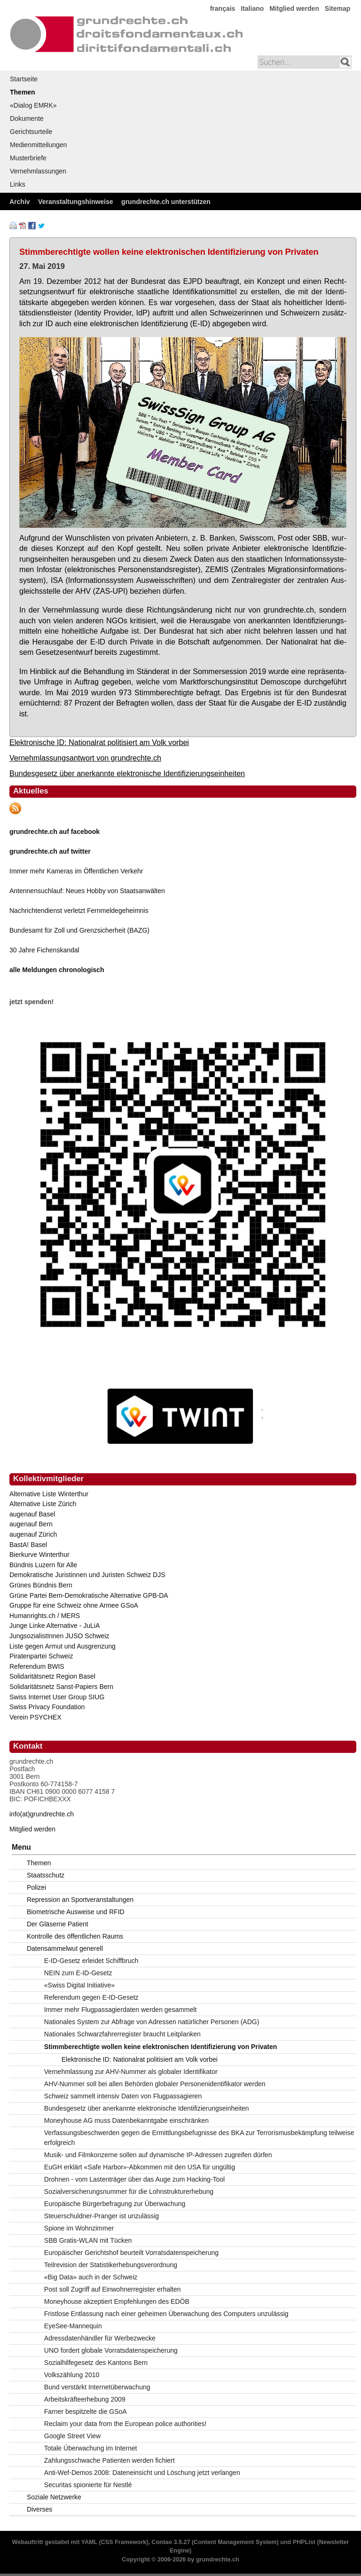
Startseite (24, 79)
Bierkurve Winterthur (39, 1554)
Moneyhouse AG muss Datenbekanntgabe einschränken (126, 2120)
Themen (22, 92)
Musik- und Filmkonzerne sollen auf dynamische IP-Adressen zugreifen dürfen (158, 2155)
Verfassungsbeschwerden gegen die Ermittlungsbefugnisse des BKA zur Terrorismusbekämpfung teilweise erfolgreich (199, 2137)
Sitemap (337, 8)
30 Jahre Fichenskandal (44, 950)
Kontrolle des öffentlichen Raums (75, 1936)
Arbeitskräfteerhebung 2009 (85, 2399)
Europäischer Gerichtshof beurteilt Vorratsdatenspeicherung (131, 2252)
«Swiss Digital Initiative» (79, 1985)
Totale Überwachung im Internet (90, 2448)
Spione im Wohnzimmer (79, 2228)
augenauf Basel (32, 1514)
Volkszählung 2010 (72, 2375)
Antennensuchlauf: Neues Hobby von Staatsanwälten (87, 891)
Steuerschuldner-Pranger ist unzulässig (101, 2216)
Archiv (19, 201)
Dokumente (27, 118)
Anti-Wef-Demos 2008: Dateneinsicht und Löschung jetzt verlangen (142, 2472)
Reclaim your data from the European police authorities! (125, 2423)
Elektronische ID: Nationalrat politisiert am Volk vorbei (99, 742)
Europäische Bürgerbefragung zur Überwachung (114, 2203)
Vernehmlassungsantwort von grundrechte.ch (85, 758)
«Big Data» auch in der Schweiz (90, 2277)
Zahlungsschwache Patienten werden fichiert (109, 2460)
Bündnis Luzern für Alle (43, 1565)
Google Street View (72, 2436)
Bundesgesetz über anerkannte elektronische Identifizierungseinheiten (127, 773)
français (222, 8)
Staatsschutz (45, 1875)
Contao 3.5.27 (171, 2542)
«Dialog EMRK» (33, 105)
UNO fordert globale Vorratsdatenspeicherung (111, 2350)
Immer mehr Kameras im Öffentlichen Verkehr (76, 871)
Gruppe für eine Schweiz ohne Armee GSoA (73, 1605)
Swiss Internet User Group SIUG (56, 1697)
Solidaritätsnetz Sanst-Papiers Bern (61, 1686)
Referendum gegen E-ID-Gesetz (91, 1997)
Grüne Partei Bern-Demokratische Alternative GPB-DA (88, 1595)
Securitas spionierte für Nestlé (88, 2485)
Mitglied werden (294, 8)
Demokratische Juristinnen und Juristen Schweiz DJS (87, 1575)
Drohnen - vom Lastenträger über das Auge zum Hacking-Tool (134, 2179)
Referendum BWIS (36, 1666)
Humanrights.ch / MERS (44, 1615)
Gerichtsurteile (31, 131)
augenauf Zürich (33, 1534)
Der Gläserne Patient (57, 1924)
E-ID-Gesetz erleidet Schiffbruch (91, 1960)
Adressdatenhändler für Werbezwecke (100, 2338)
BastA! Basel (28, 1544)
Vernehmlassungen (38, 171)
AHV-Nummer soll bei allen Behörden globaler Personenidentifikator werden (155, 2084)
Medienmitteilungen (38, 145)
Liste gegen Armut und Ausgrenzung (62, 1646)
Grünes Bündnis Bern (40, 1585)
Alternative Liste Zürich (42, 1504)
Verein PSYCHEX (35, 1717)
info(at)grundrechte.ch (41, 1814)
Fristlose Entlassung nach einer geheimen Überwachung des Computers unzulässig (166, 2313)
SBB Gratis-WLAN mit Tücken (88, 2240)
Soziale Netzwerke (54, 2497)
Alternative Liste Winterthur (48, 1494)
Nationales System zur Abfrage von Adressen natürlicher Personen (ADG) (151, 2022)
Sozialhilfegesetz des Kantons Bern (96, 2362)
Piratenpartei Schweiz (41, 1656)
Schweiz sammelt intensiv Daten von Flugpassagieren (123, 2096)
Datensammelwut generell (65, 1948)
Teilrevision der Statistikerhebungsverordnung (110, 2265)
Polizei (36, 1887)
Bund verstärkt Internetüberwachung (97, 2387)
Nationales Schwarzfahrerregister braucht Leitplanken (122, 2034)
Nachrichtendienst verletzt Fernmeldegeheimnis (79, 910)
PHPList (304, 2542)
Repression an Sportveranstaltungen (80, 1899)
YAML (89, 2542)
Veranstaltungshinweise (75, 201)
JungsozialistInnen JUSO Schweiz (59, 1636)
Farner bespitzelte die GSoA (85, 2411)
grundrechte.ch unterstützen (166, 201)
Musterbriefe (28, 158)
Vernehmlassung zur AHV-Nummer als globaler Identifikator (131, 2071)
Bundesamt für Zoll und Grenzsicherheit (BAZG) (79, 930)
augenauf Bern (31, 1524)
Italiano (252, 8)
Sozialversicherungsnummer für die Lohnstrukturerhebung (128, 2191)
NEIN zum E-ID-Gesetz (78, 1973)
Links (17, 184)
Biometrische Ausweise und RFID (76, 1912)
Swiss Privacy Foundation (47, 1707)
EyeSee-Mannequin (73, 2326)
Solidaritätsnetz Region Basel (52, 1676)
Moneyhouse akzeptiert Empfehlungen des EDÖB (116, 2301)
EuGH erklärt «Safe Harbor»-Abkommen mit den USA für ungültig (139, 2167)
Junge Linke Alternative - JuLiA (54, 1625)
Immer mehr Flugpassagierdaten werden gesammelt (120, 2009)
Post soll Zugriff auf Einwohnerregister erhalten (112, 2289)
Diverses (39, 2509)
